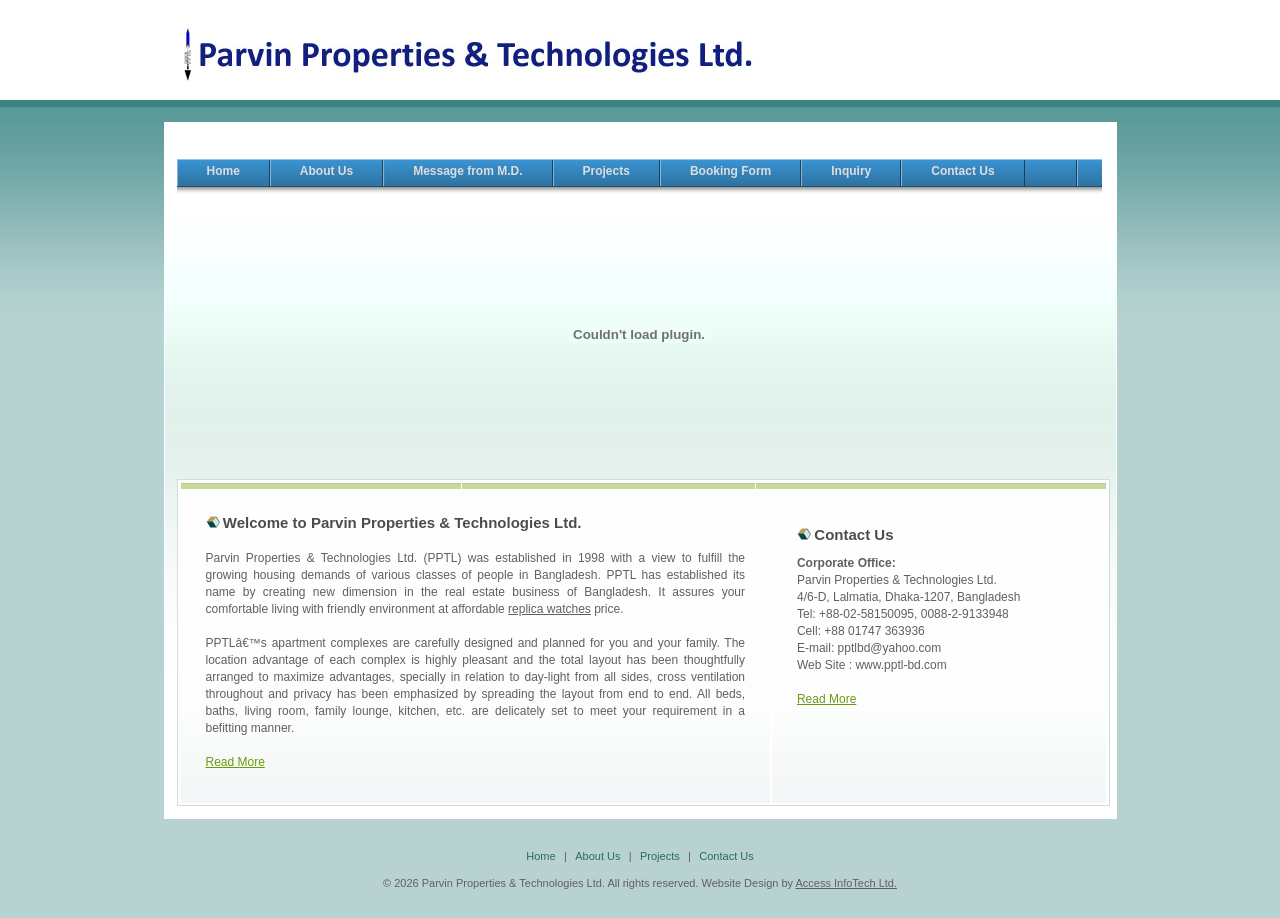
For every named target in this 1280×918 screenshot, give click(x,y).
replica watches (549, 609)
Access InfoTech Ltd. (846, 883)
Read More (235, 762)
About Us (597, 856)
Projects (660, 856)
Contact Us (726, 856)
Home (540, 856)
